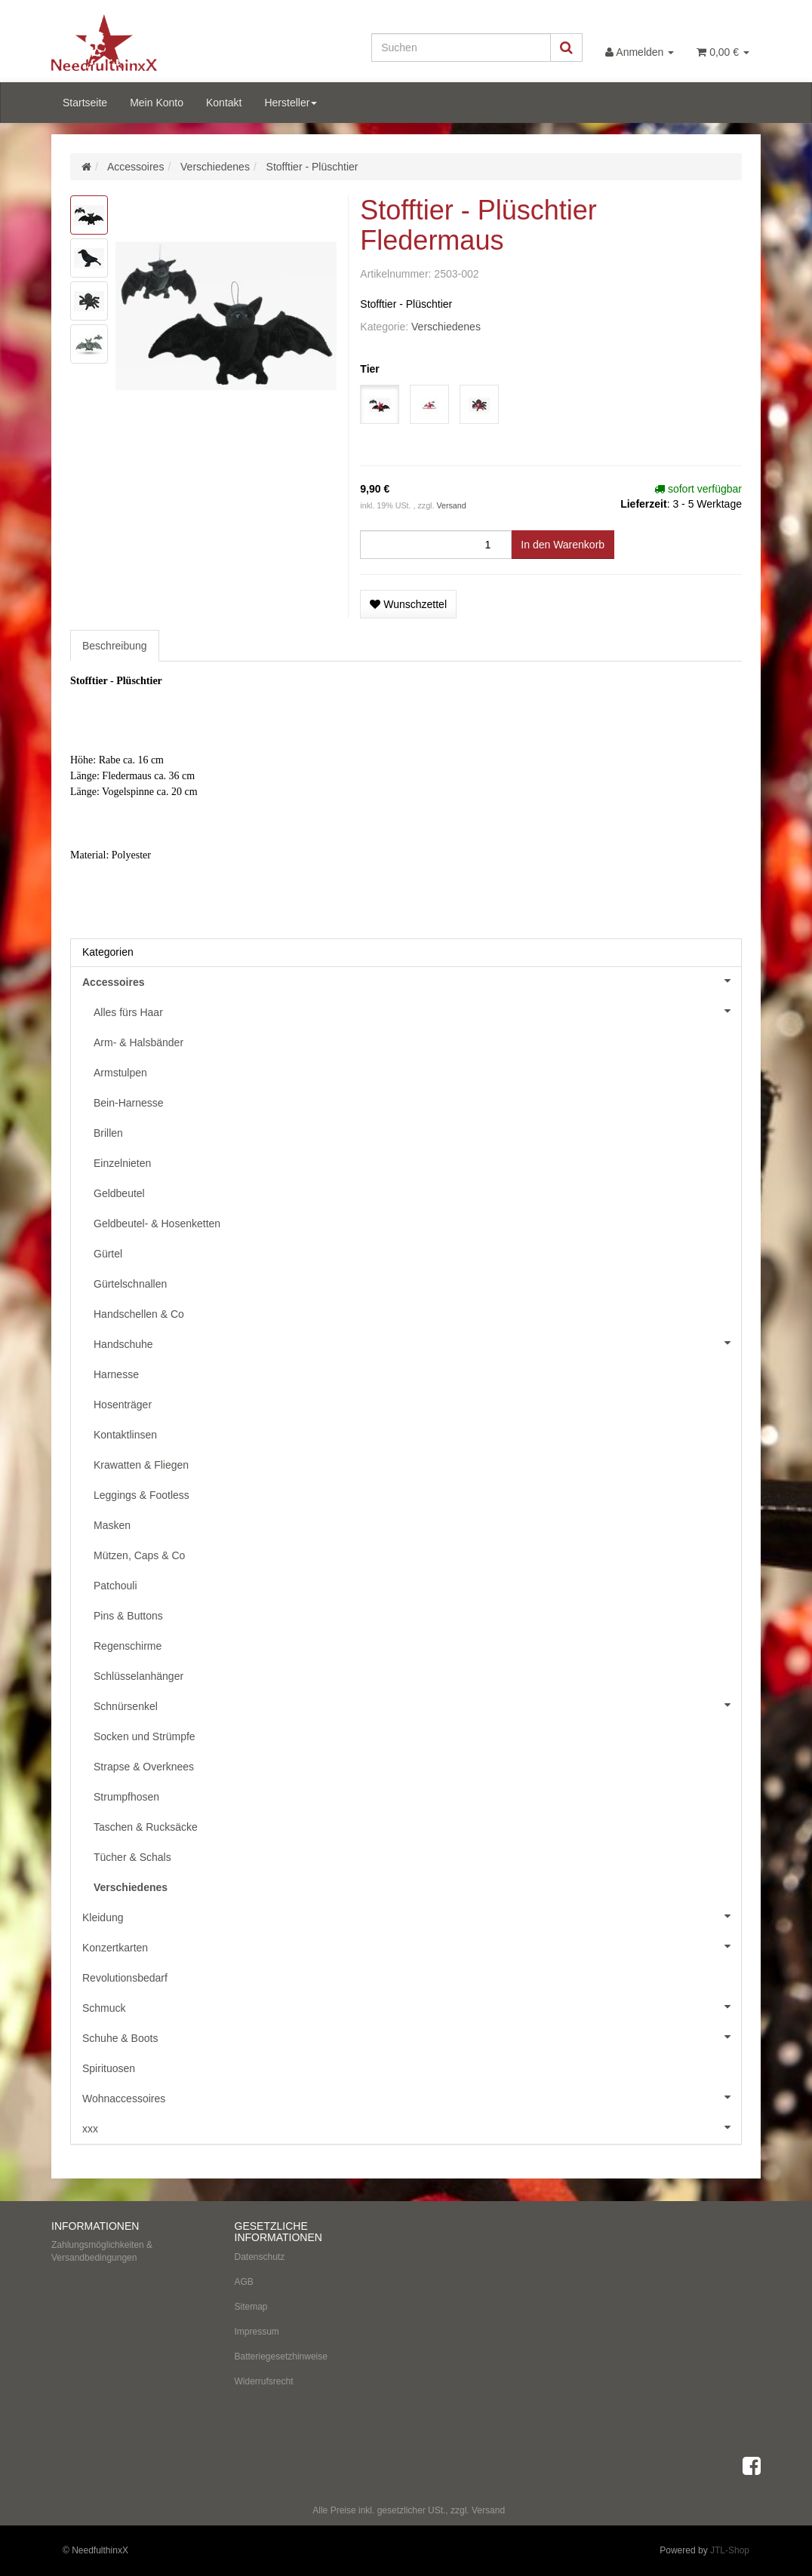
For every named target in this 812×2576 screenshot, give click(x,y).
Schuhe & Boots (411, 2036)
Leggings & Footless (141, 1495)
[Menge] (436, 544)
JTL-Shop (729, 2550)
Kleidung (411, 1916)
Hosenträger (123, 1405)
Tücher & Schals (132, 1857)
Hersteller (290, 103)
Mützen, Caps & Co (139, 1555)
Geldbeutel (119, 1193)
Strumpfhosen (126, 1797)
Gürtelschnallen (130, 1284)
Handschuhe (417, 1342)
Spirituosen (108, 2068)
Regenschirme (127, 1646)
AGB (244, 2282)
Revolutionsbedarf (125, 1978)
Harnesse (116, 1374)
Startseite (85, 103)
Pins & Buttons (128, 1616)
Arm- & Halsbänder (138, 1042)
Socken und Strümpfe (144, 1736)
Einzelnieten (122, 1163)
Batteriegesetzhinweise (281, 2356)
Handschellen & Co (139, 1314)
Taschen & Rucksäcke (146, 1827)
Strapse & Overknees (144, 1767)
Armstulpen (120, 1073)
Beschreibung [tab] (114, 646)
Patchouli (115, 1586)
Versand (451, 505)
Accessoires (411, 980)
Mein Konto (156, 103)
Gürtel (108, 1254)
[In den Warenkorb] (562, 544)
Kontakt (223, 103)
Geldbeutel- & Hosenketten (157, 1223)
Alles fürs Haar (417, 1010)
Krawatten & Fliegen (141, 1465)
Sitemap (251, 2306)
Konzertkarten (411, 1946)
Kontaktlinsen (125, 1435)
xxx (411, 2127)
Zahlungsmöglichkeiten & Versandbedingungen (101, 2251)
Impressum (257, 2331)
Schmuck (411, 2006)
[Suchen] (461, 47)
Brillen (108, 1133)
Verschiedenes (446, 327)
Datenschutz (260, 2257)
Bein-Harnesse (129, 1103)
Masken (112, 1525)
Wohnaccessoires (411, 2097)
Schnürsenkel (417, 1704)
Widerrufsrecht (264, 2381)
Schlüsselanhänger (138, 1676)
